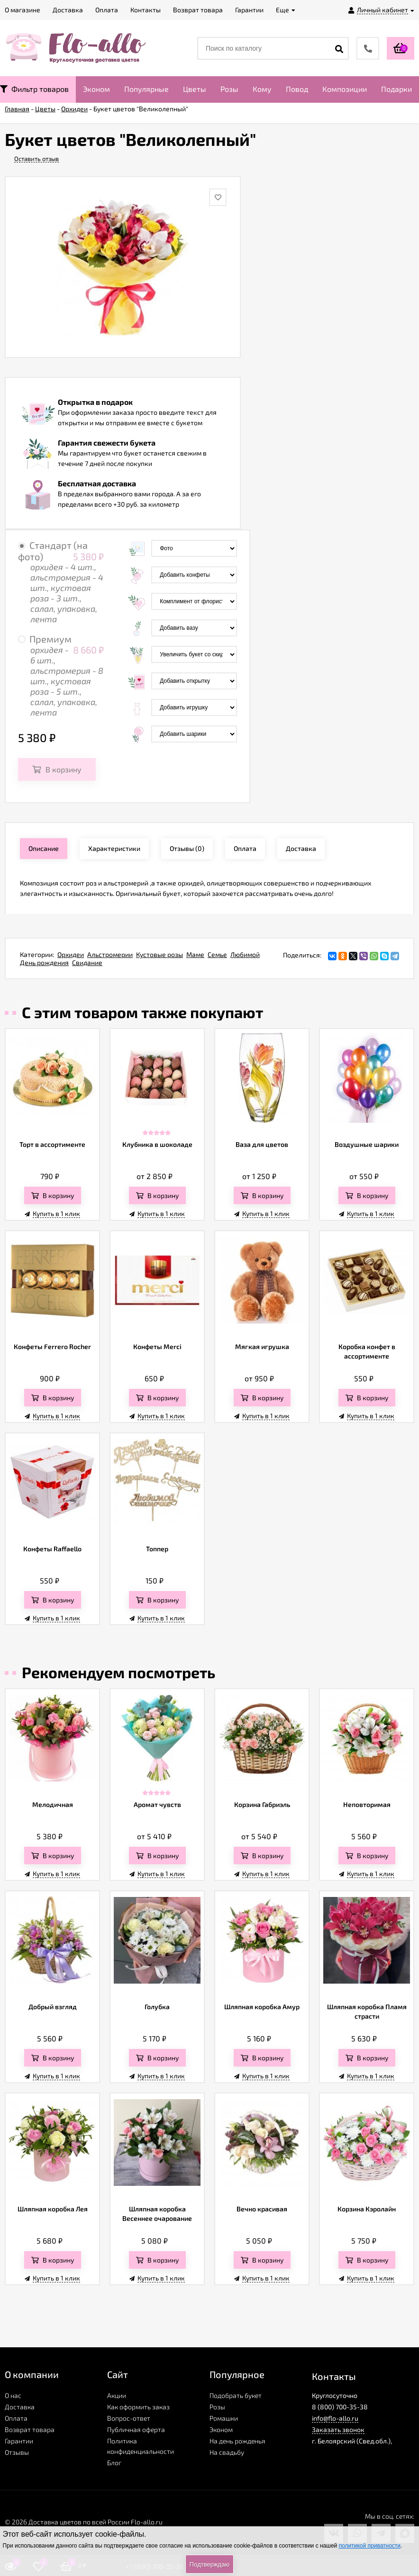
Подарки (396, 88)
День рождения (44, 962)
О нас (13, 2395)
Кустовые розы (159, 954)
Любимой (245, 954)
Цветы (194, 88)
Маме (195, 954)
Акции (116, 2395)
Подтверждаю (209, 2564)
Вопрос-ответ (128, 2418)
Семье (217, 954)
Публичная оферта (136, 2429)
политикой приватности (370, 2545)
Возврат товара (30, 2429)
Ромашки (224, 2418)
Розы (229, 88)
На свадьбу (227, 2452)
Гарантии (19, 2441)
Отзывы (17, 2452)
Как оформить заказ (138, 2407)
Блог (114, 2463)
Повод (297, 88)
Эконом (96, 88)
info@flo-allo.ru (335, 2418)
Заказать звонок (338, 2429)
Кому (262, 88)
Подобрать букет (236, 2395)
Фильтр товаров (34, 88)
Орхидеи (70, 954)
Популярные (146, 88)
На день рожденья (237, 2441)
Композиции (344, 88)
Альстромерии (110, 954)
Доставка (20, 2407)
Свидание (87, 962)
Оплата (16, 2418)
